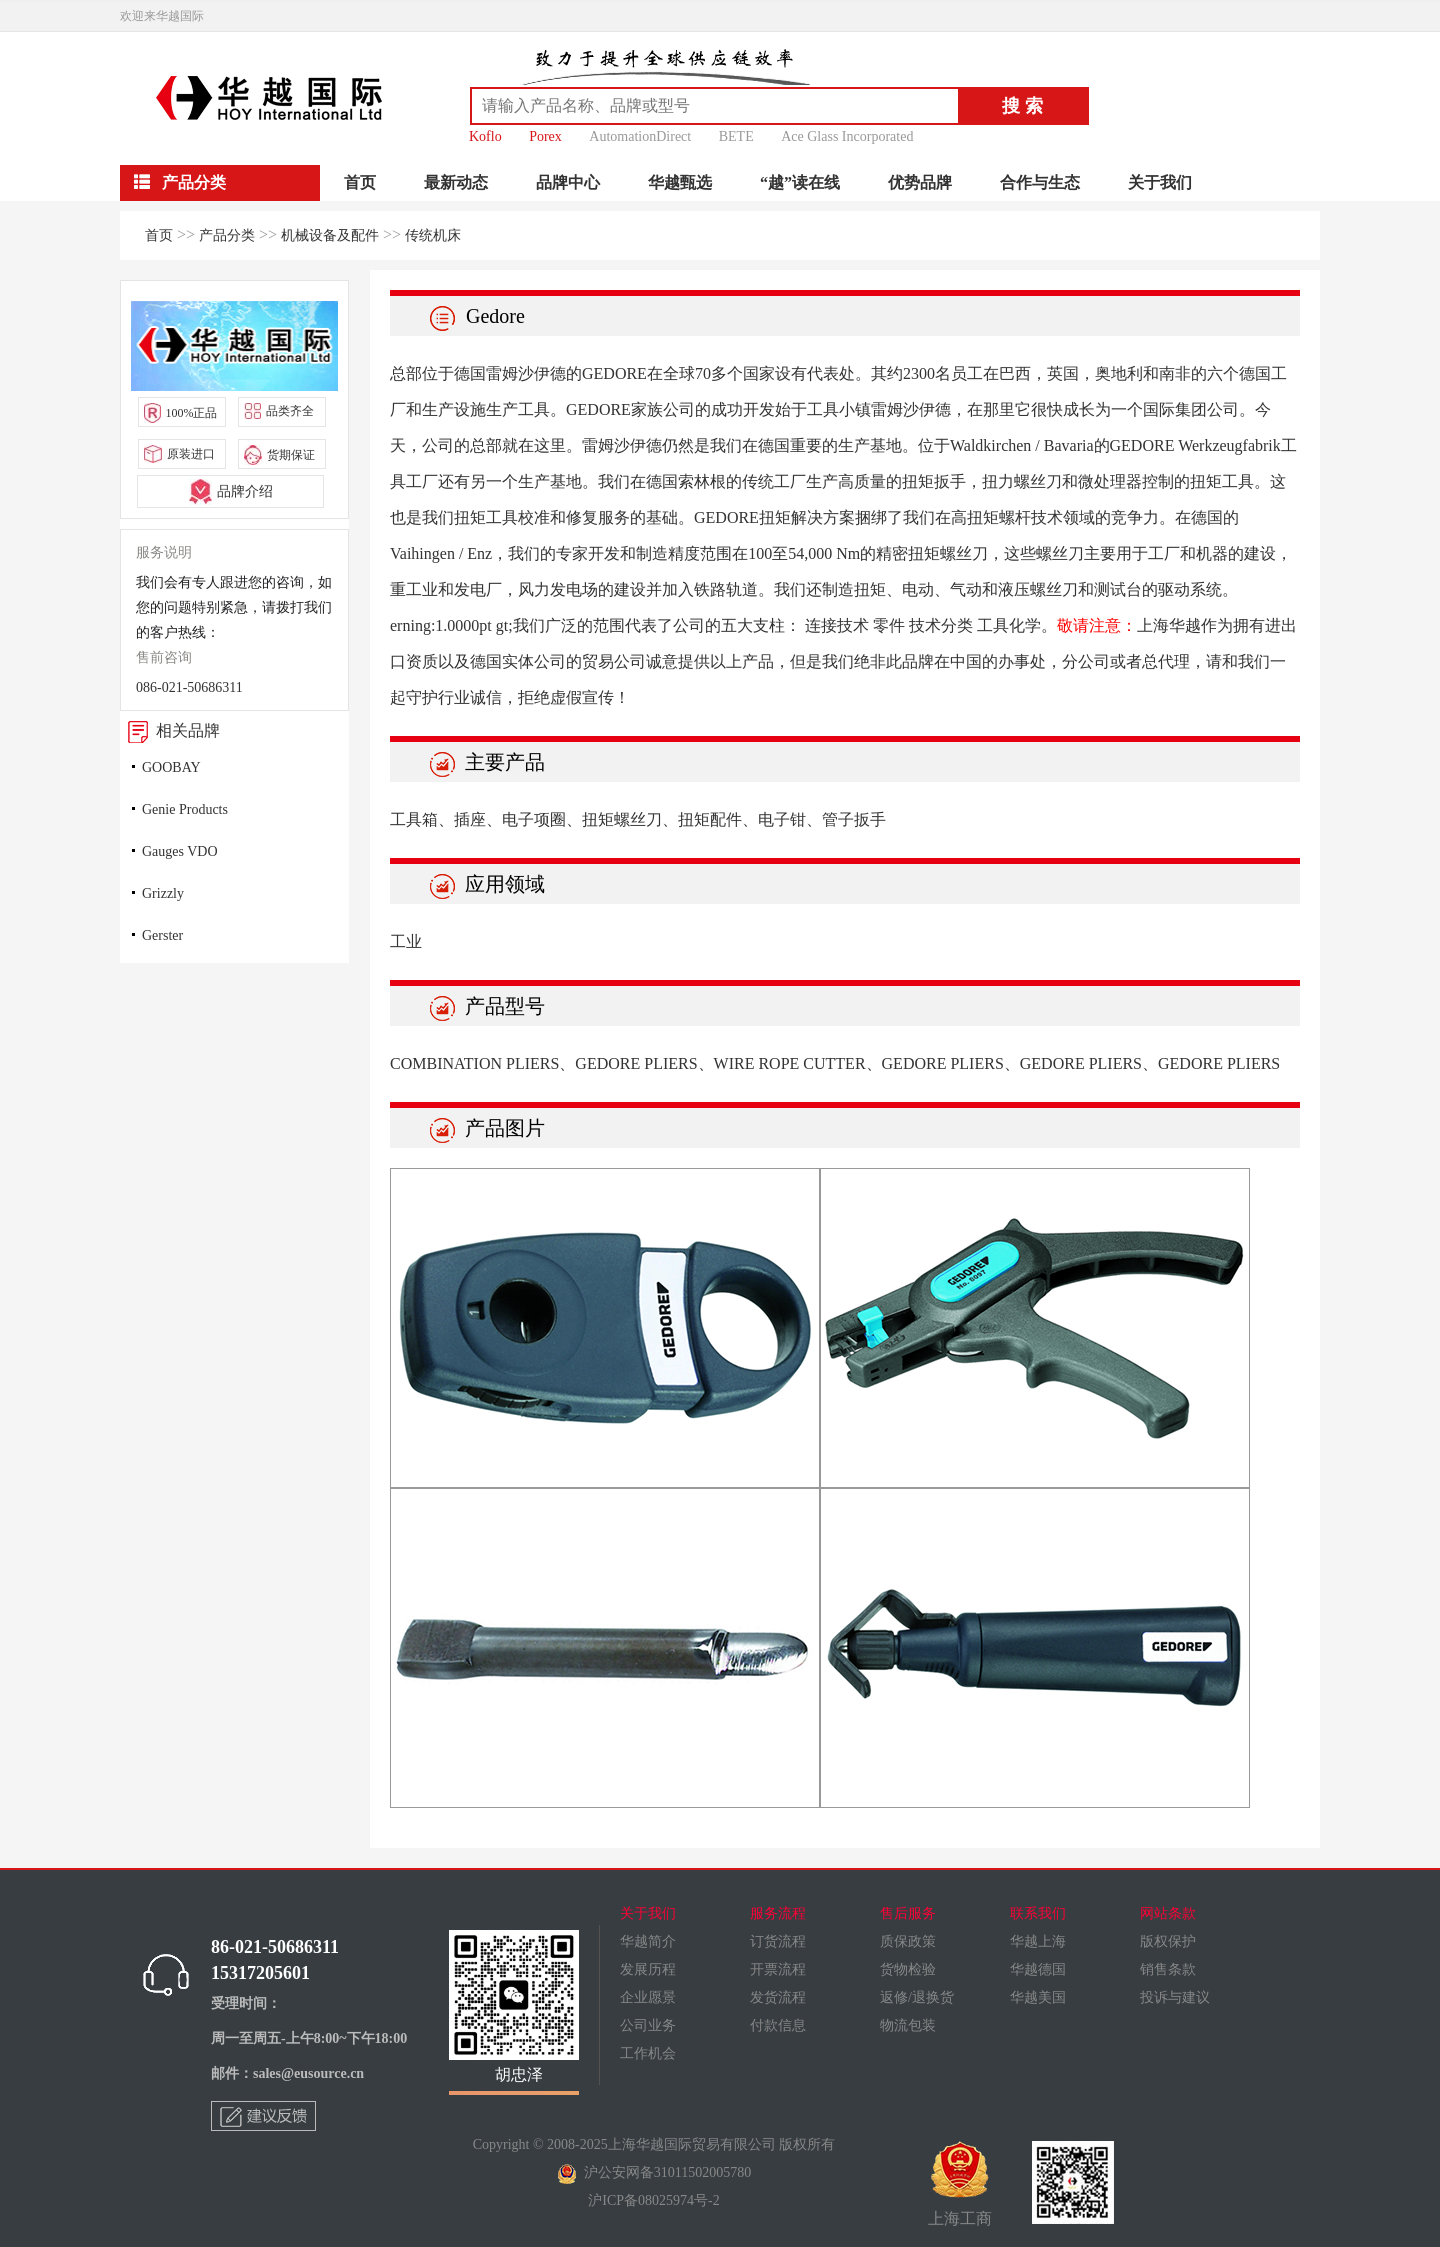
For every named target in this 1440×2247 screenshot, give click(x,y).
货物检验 (908, 1969)
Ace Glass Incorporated (847, 136)
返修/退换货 (917, 1997)
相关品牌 (170, 730)
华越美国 (1038, 1997)
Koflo (485, 136)
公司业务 (648, 2025)
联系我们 (1038, 1913)
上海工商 (960, 2184)
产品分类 (227, 235)
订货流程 (778, 1941)
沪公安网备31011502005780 (654, 2172)
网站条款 (1168, 1913)
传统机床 (433, 235)
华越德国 (1038, 1969)
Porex (545, 136)
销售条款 (1168, 1969)
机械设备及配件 (330, 235)
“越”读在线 (800, 182)
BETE (736, 136)
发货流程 (778, 1997)
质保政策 (908, 1941)
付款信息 (778, 2025)
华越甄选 (680, 182)
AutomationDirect (640, 136)
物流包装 (908, 2025)
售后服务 (908, 1913)
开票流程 (778, 1969)
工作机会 (648, 2053)
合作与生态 (1040, 182)
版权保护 (1168, 1941)
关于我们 (1160, 182)
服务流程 (778, 1913)
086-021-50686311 (189, 687)
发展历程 (648, 1969)
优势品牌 (920, 182)
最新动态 (456, 182)
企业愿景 (648, 1997)
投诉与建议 (1175, 1997)
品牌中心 (568, 182)
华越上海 (1038, 1941)
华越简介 (648, 1941)
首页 (360, 182)
